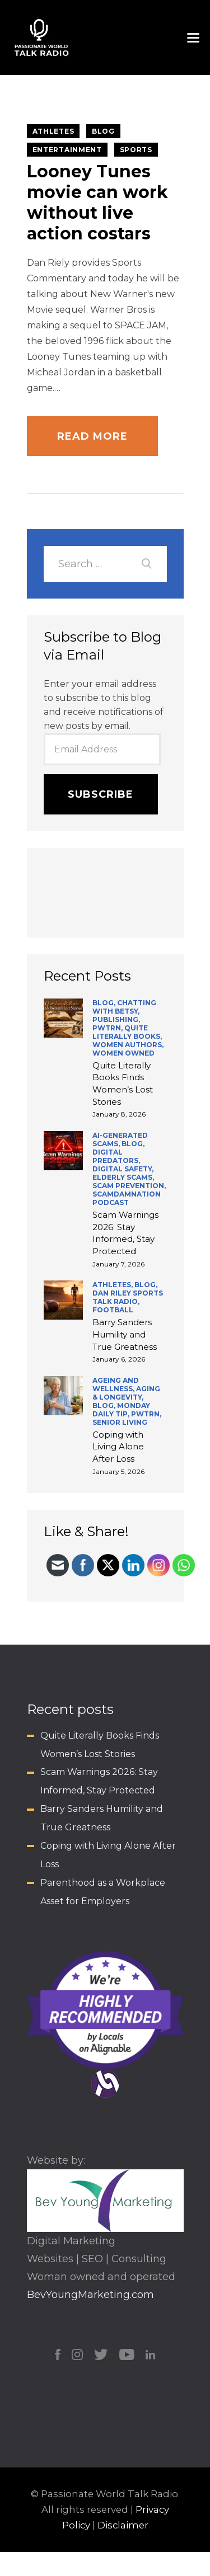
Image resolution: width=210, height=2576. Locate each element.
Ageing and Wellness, (115, 1384)
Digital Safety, (122, 1169)
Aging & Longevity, (126, 1392)
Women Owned (123, 1053)
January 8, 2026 (119, 1114)
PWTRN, (108, 1028)
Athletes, (113, 1284)
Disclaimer (122, 2525)
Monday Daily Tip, (121, 1409)
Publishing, (116, 1019)
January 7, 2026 (118, 1264)
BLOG (103, 131)
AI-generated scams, (120, 1139)
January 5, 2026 (118, 1471)
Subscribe (101, 794)
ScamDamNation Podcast (126, 1198)
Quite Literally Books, (127, 1032)
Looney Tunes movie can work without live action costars (97, 202)
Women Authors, (128, 1044)
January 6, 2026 (118, 1359)
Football (112, 1310)
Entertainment (67, 149)
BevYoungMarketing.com (90, 2294)
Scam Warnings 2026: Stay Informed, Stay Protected (125, 1232)
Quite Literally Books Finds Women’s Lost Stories (122, 1083)
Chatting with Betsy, (124, 1007)
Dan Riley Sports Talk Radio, (127, 1297)
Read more (92, 436)
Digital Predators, (116, 1156)
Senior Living (119, 1422)
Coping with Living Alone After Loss (118, 1446)
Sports (136, 149)
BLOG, (104, 1003)
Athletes (53, 131)
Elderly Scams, (123, 1177)
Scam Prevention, (129, 1185)
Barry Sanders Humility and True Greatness (124, 1334)
